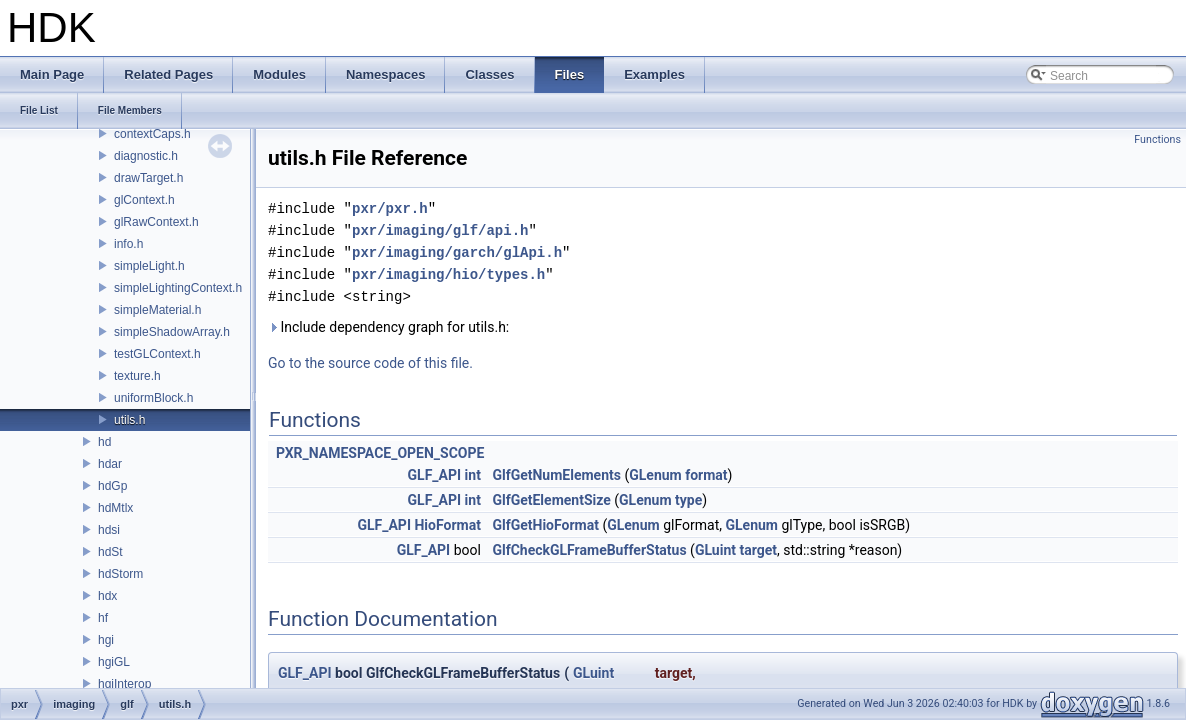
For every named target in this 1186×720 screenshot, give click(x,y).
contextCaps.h (152, 134)
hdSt (110, 552)
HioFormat (447, 525)
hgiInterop (124, 684)
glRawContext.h (156, 222)
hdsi (109, 530)
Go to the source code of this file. (370, 363)
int (473, 475)
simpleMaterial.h (157, 310)
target (758, 550)
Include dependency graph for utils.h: (388, 327)
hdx (107, 596)
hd (104, 442)
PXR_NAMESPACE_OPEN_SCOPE (380, 453)
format (706, 475)
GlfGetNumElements (556, 475)
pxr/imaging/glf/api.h (440, 230)
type (688, 500)
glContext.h (144, 200)
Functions (1157, 139)
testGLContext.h (157, 354)
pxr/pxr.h (390, 208)
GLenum (655, 475)
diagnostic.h (146, 156)
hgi (106, 640)
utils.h (129, 420)
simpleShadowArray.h (172, 332)
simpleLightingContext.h (178, 288)
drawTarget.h (148, 178)
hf (103, 618)
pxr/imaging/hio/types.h (448, 274)
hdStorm (120, 574)
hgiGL (114, 662)
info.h (128, 244)
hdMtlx (115, 508)
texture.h (137, 376)
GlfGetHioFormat (545, 525)
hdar (110, 464)
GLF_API (435, 475)
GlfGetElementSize (551, 500)
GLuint (715, 550)
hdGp (112, 486)
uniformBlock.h (153, 398)
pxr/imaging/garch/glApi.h (457, 252)
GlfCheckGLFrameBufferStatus (589, 550)
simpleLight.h (149, 266)
